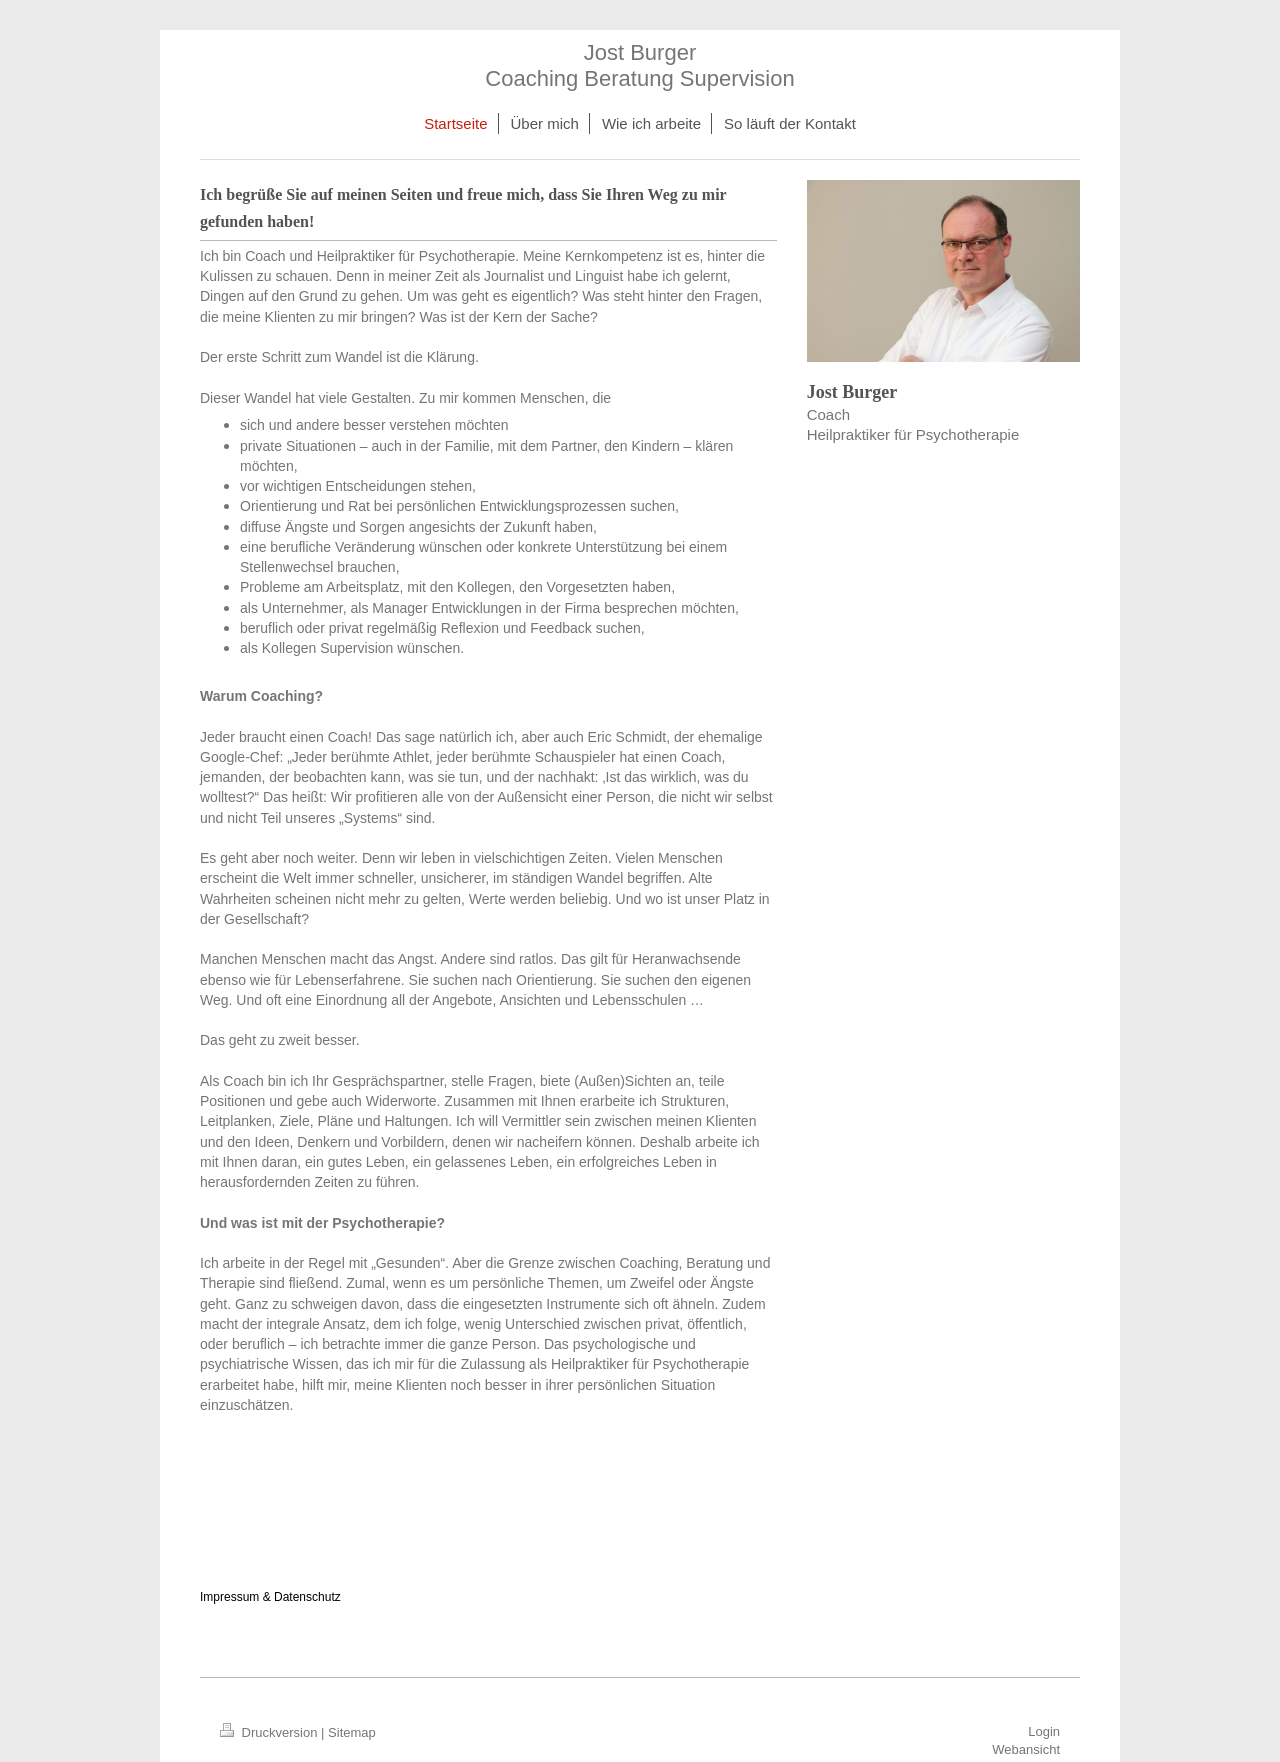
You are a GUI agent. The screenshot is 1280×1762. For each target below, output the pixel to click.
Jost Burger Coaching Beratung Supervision (639, 65)
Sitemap (352, 1732)
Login (1044, 1731)
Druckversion (270, 1732)
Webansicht (1026, 1749)
